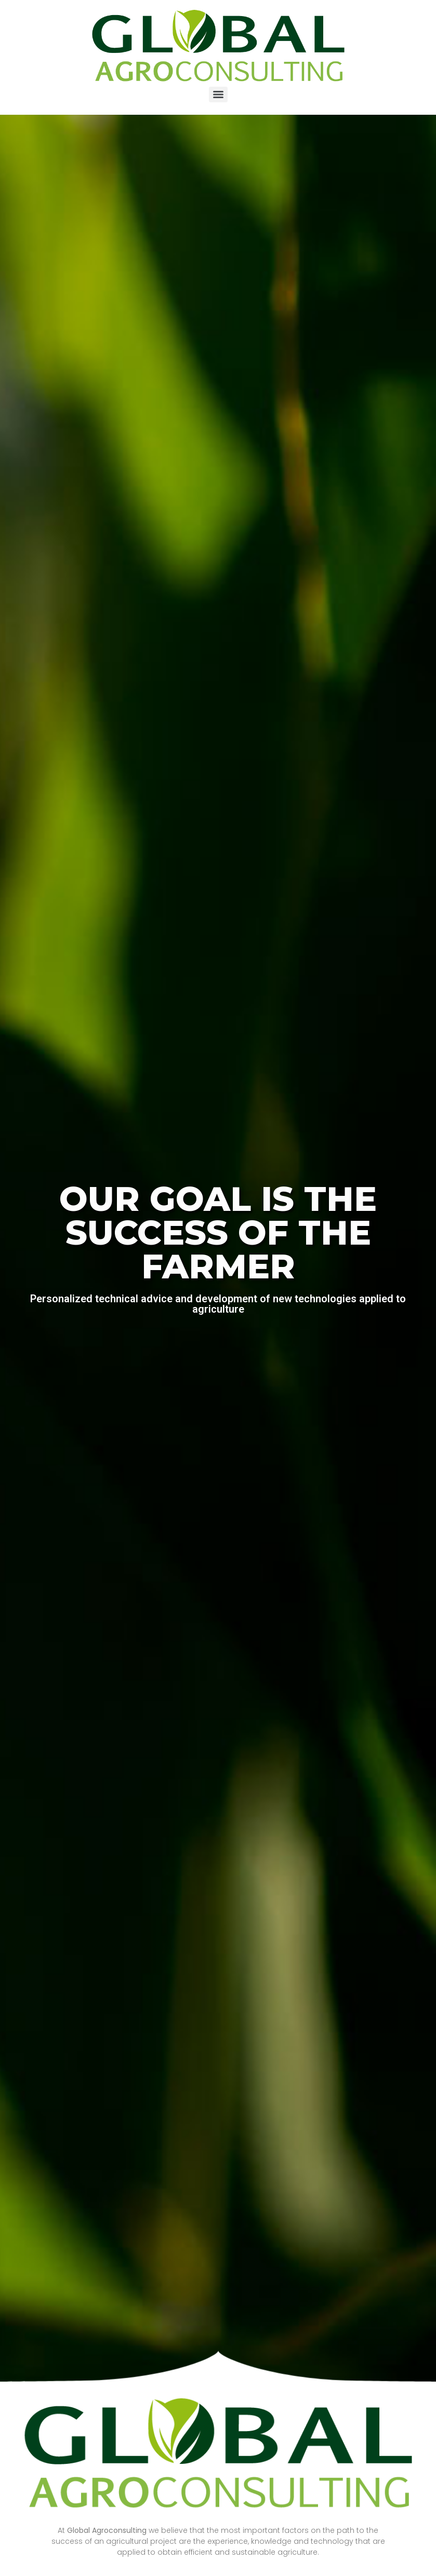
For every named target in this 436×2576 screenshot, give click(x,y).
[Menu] (218, 94)
